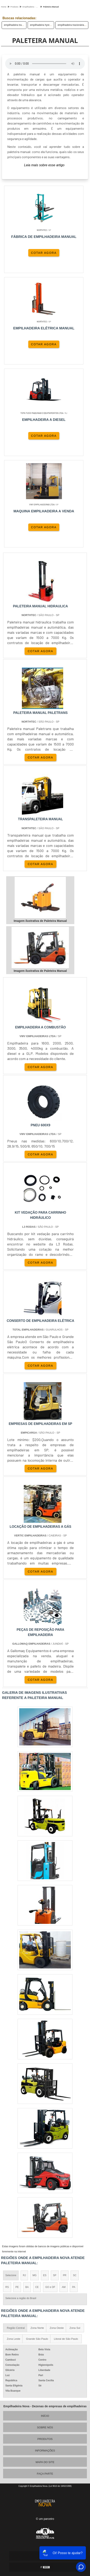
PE (17, 2287)
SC (74, 2275)
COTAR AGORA (44, 252)
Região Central (16, 2327)
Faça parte (45, 2473)
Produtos (44, 2439)
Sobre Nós (45, 2427)
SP (54, 2275)
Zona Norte (37, 2327)
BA (27, 2287)
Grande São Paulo (37, 2338)
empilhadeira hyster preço (44, 25)
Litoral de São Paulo (66, 2338)
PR (64, 2275)
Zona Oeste (57, 2327)
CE (37, 2287)
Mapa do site (45, 2462)
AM (63, 2287)
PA (73, 2287)
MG (34, 2275)
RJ (24, 2275)
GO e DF (50, 2287)
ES (44, 2275)
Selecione (10, 2275)
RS (7, 2287)
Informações (45, 2450)
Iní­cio (45, 2415)
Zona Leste (13, 2338)
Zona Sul (75, 2327)
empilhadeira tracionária (17, 25)
